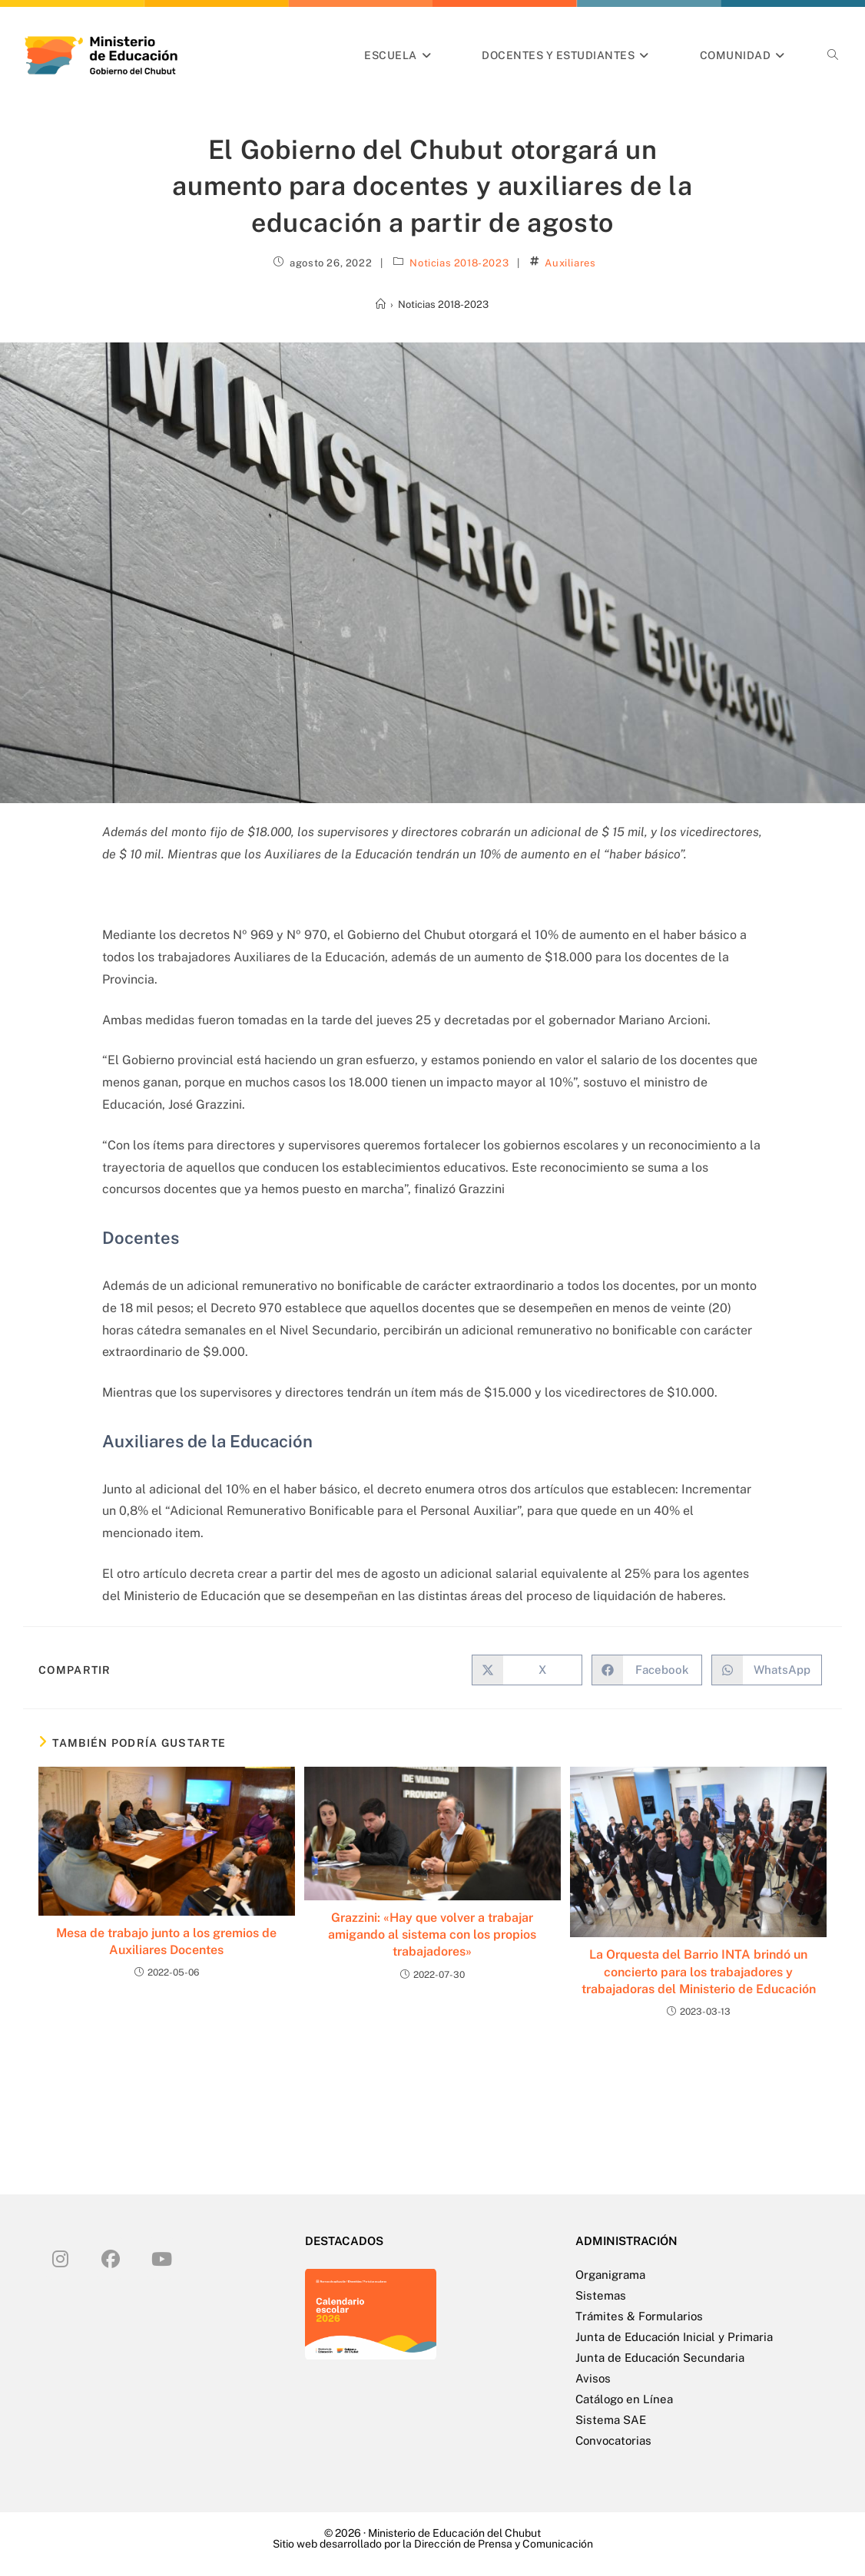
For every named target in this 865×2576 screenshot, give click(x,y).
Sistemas (600, 2295)
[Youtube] (161, 2258)
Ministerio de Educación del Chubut (454, 2533)
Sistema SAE (610, 2419)
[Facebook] (111, 2258)
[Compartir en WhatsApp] (766, 1670)
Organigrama (610, 2274)
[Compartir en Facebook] (647, 1670)
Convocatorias (613, 2440)
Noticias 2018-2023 (459, 263)
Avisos (593, 2378)
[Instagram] (60, 2258)
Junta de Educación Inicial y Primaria (674, 2336)
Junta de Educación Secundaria (659, 2357)
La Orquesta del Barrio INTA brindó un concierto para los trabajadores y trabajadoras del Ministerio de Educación (699, 1971)
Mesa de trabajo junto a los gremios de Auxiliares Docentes (166, 1941)
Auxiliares (570, 263)
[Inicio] (381, 304)
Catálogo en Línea (624, 2399)
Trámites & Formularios (639, 2316)
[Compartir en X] (527, 1670)
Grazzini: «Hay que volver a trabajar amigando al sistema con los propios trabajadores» (432, 1934)
